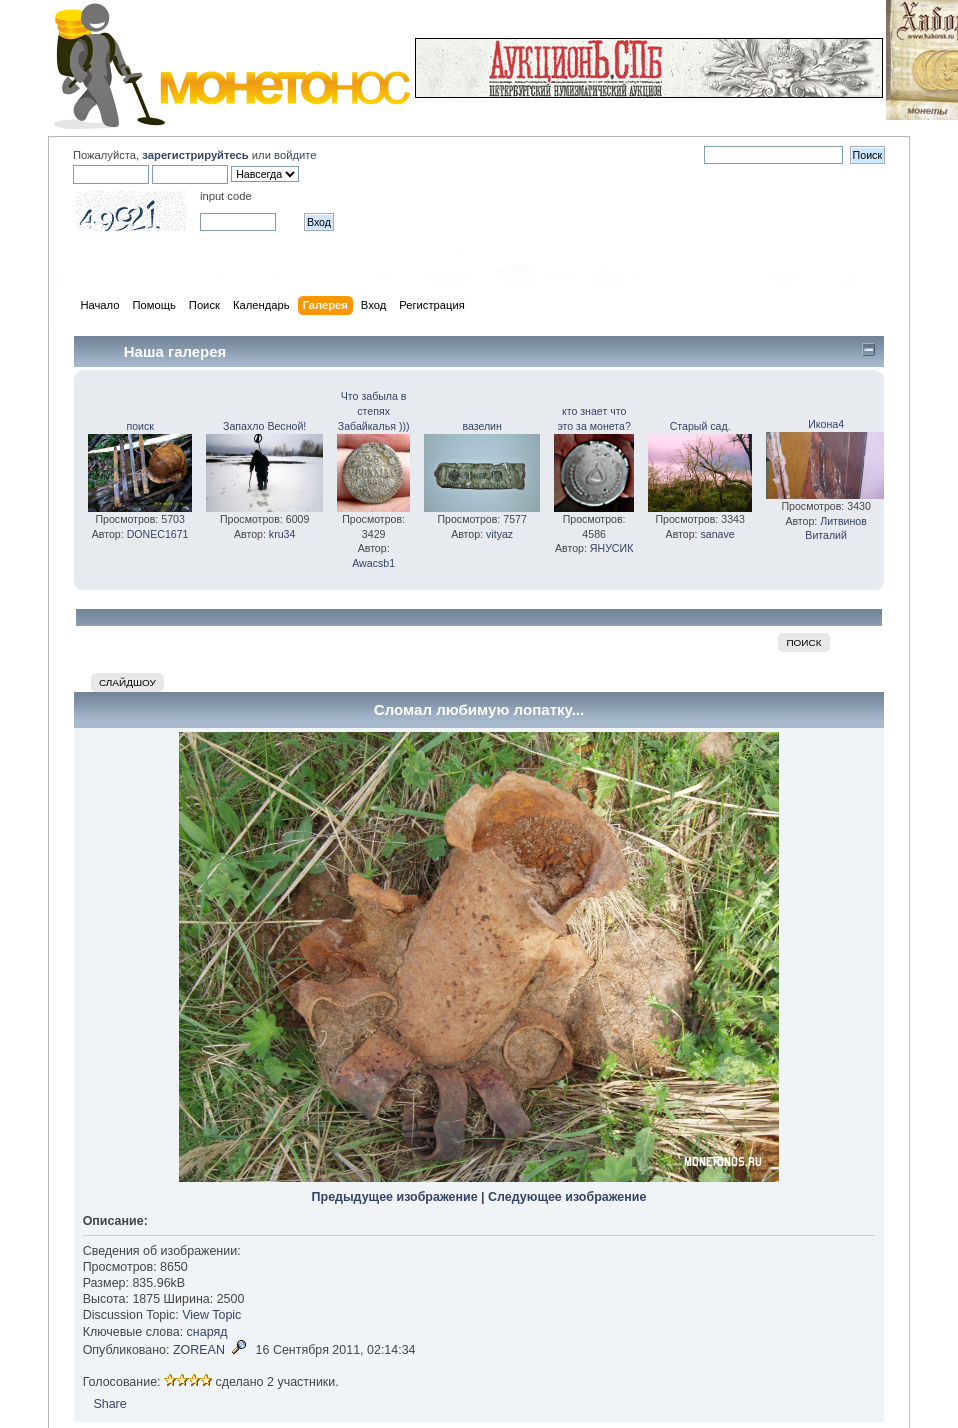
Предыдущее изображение (395, 1197)
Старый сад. (700, 426)
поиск (139, 426)
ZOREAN (199, 1350)
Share (109, 1404)
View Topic (211, 1315)
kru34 (282, 534)
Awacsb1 (373, 563)
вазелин (482, 426)
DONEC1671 (158, 534)
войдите (295, 155)
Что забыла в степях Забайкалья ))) (374, 411)
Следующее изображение (567, 1197)
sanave (717, 534)
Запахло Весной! (264, 426)
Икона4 (826, 424)
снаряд (207, 1332)
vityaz (499, 534)
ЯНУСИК (611, 548)
